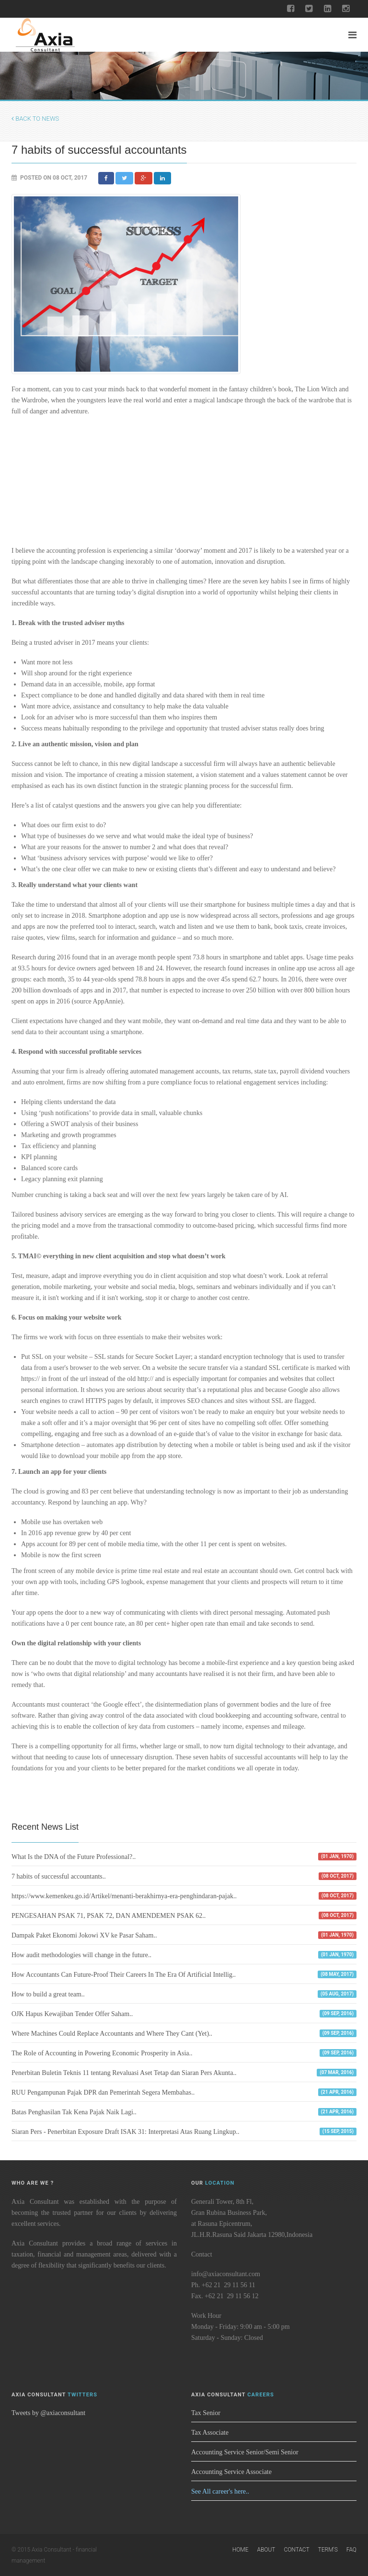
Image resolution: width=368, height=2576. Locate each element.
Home (240, 2549)
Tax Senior (205, 2412)
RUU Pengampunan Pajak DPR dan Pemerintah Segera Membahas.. (103, 2092)
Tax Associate (210, 2432)
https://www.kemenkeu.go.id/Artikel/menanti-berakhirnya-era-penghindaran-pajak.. (124, 1896)
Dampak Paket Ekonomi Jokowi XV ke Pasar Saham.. (84, 1935)
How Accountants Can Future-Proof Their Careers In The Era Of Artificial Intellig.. (124, 1974)
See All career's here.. (220, 2491)
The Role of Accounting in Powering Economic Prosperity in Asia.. (102, 2053)
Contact (296, 2549)
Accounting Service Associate (231, 2471)
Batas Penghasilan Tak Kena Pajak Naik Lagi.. (74, 2112)
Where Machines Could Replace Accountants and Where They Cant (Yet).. (112, 2033)
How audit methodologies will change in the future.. (81, 1955)
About (266, 2549)
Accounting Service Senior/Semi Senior (245, 2452)
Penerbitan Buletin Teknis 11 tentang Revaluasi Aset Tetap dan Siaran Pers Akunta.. (124, 2072)
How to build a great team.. (48, 1994)
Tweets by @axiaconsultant (48, 2412)
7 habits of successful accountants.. (59, 1876)
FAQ (351, 2549)
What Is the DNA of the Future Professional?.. (74, 1856)
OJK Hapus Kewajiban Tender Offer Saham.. (72, 2013)
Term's (328, 2549)
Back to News (35, 118)
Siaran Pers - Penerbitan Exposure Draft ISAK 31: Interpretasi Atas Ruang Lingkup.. (126, 2131)
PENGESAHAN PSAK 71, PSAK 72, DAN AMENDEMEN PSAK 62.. (109, 1915)
